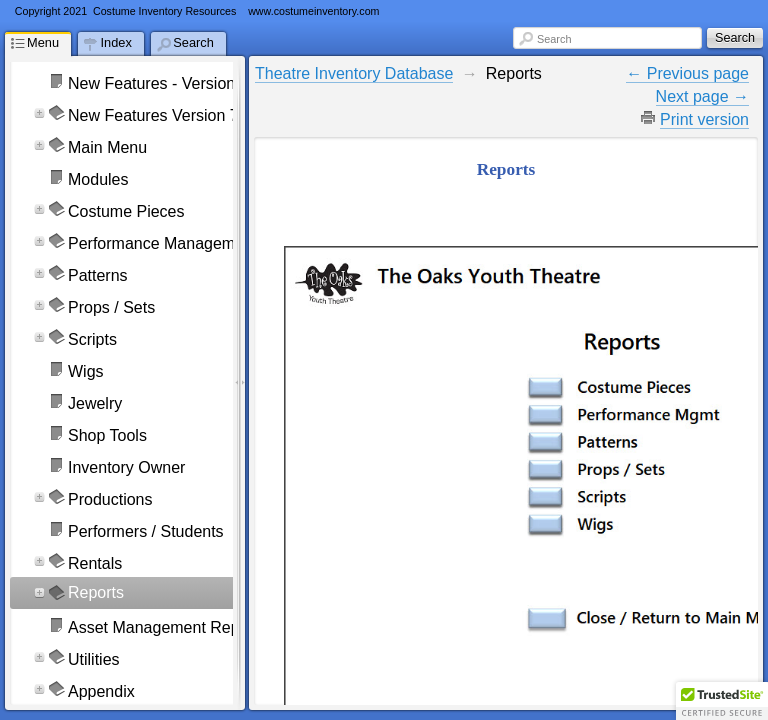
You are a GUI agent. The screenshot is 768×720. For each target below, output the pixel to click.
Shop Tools (107, 435)
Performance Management (162, 243)
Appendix (101, 691)
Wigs (86, 371)
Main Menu (107, 147)
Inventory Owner (126, 467)
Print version (704, 119)
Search (554, 39)
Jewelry (95, 403)
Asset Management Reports (167, 627)
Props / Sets (111, 307)
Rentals (95, 563)
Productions (110, 499)
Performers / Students (146, 531)
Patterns (98, 275)
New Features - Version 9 (158, 83)
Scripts (92, 339)
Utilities (94, 659)
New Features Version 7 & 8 (167, 115)
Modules (98, 179)
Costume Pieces (126, 211)
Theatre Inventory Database (354, 73)
